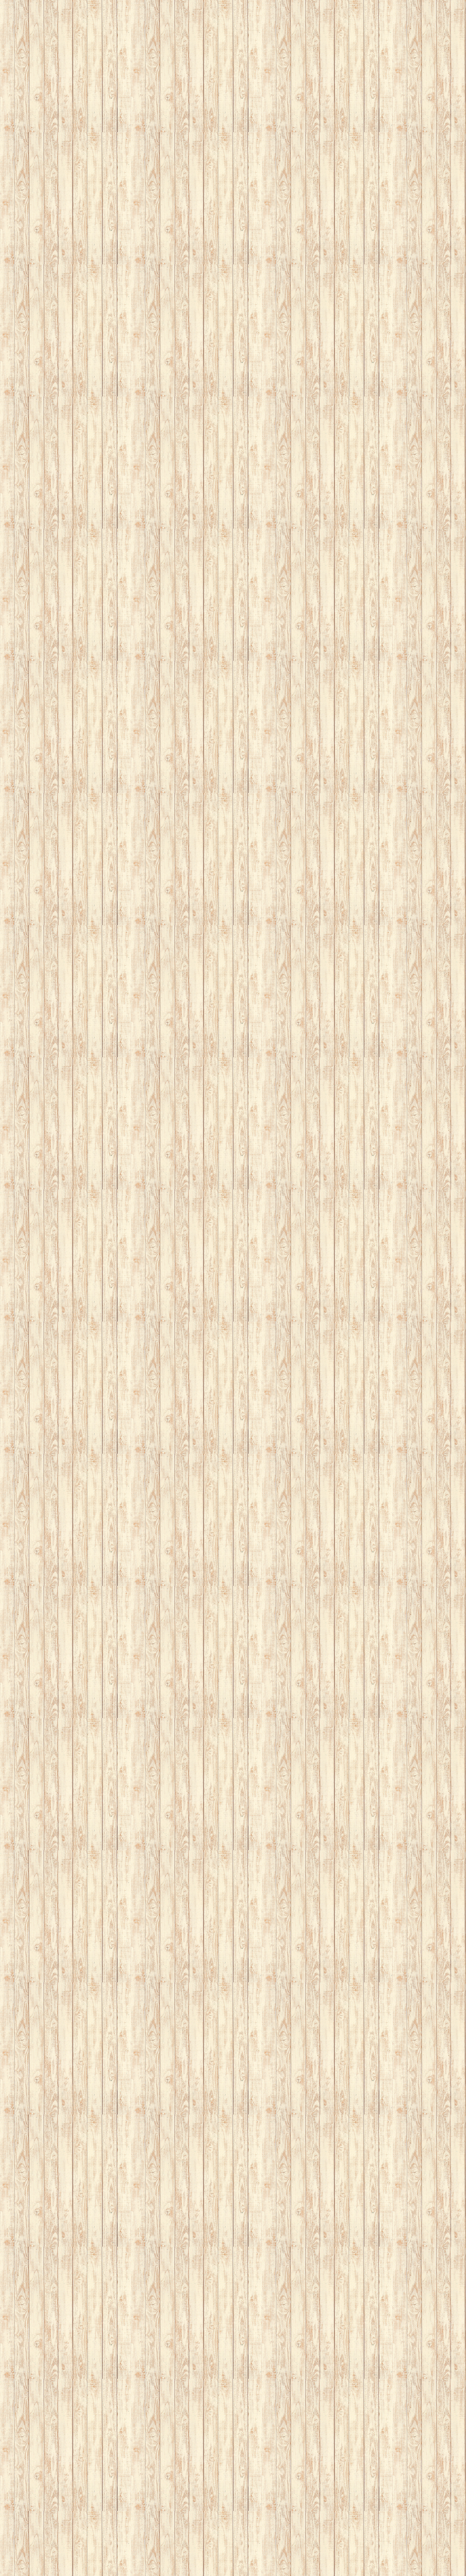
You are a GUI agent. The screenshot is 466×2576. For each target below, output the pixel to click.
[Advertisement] (209, 48)
